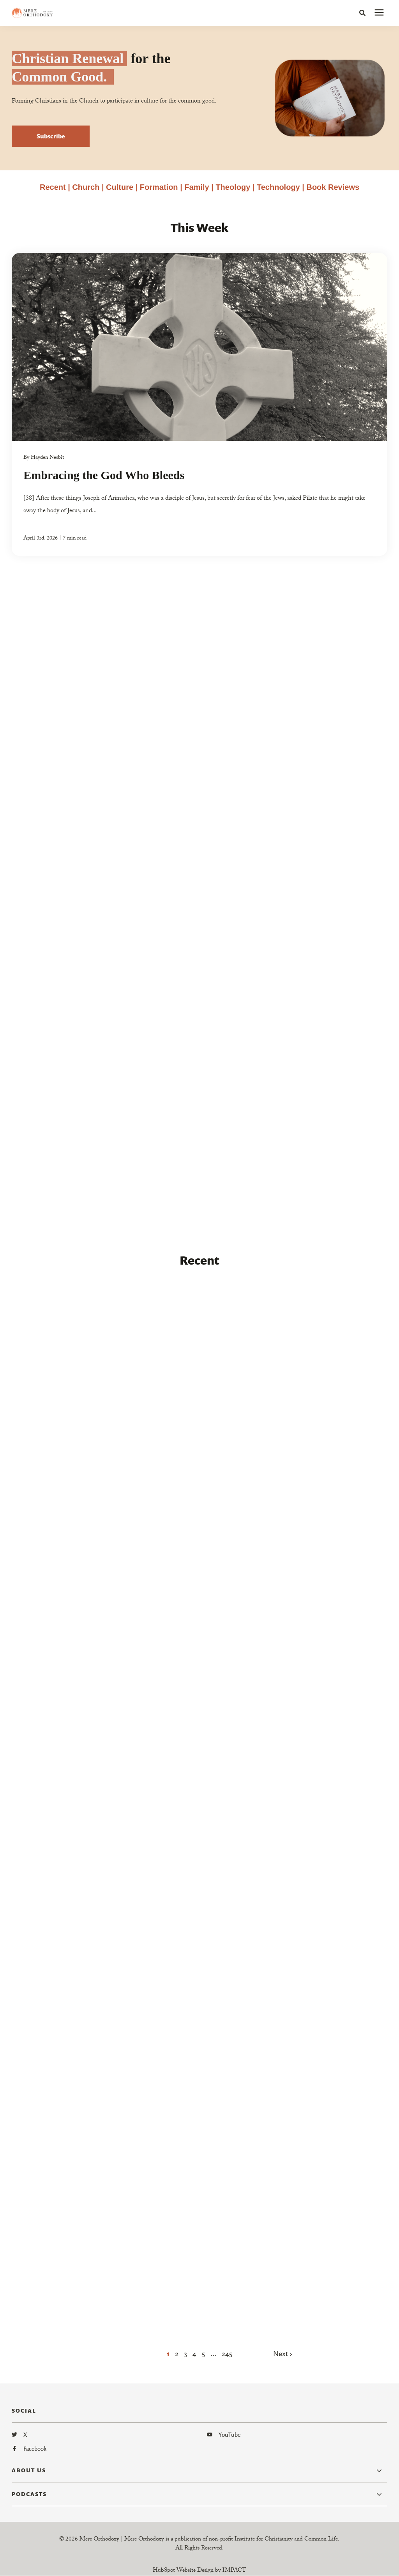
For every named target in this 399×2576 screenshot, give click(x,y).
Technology (278, 187)
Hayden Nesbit (47, 458)
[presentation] (379, 13)
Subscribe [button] (51, 136)
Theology (232, 187)
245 (227, 2353)
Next (282, 2353)
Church (85, 187)
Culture (119, 187)
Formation (160, 187)
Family (196, 187)
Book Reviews (332, 187)
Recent (53, 187)
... (213, 2353)
